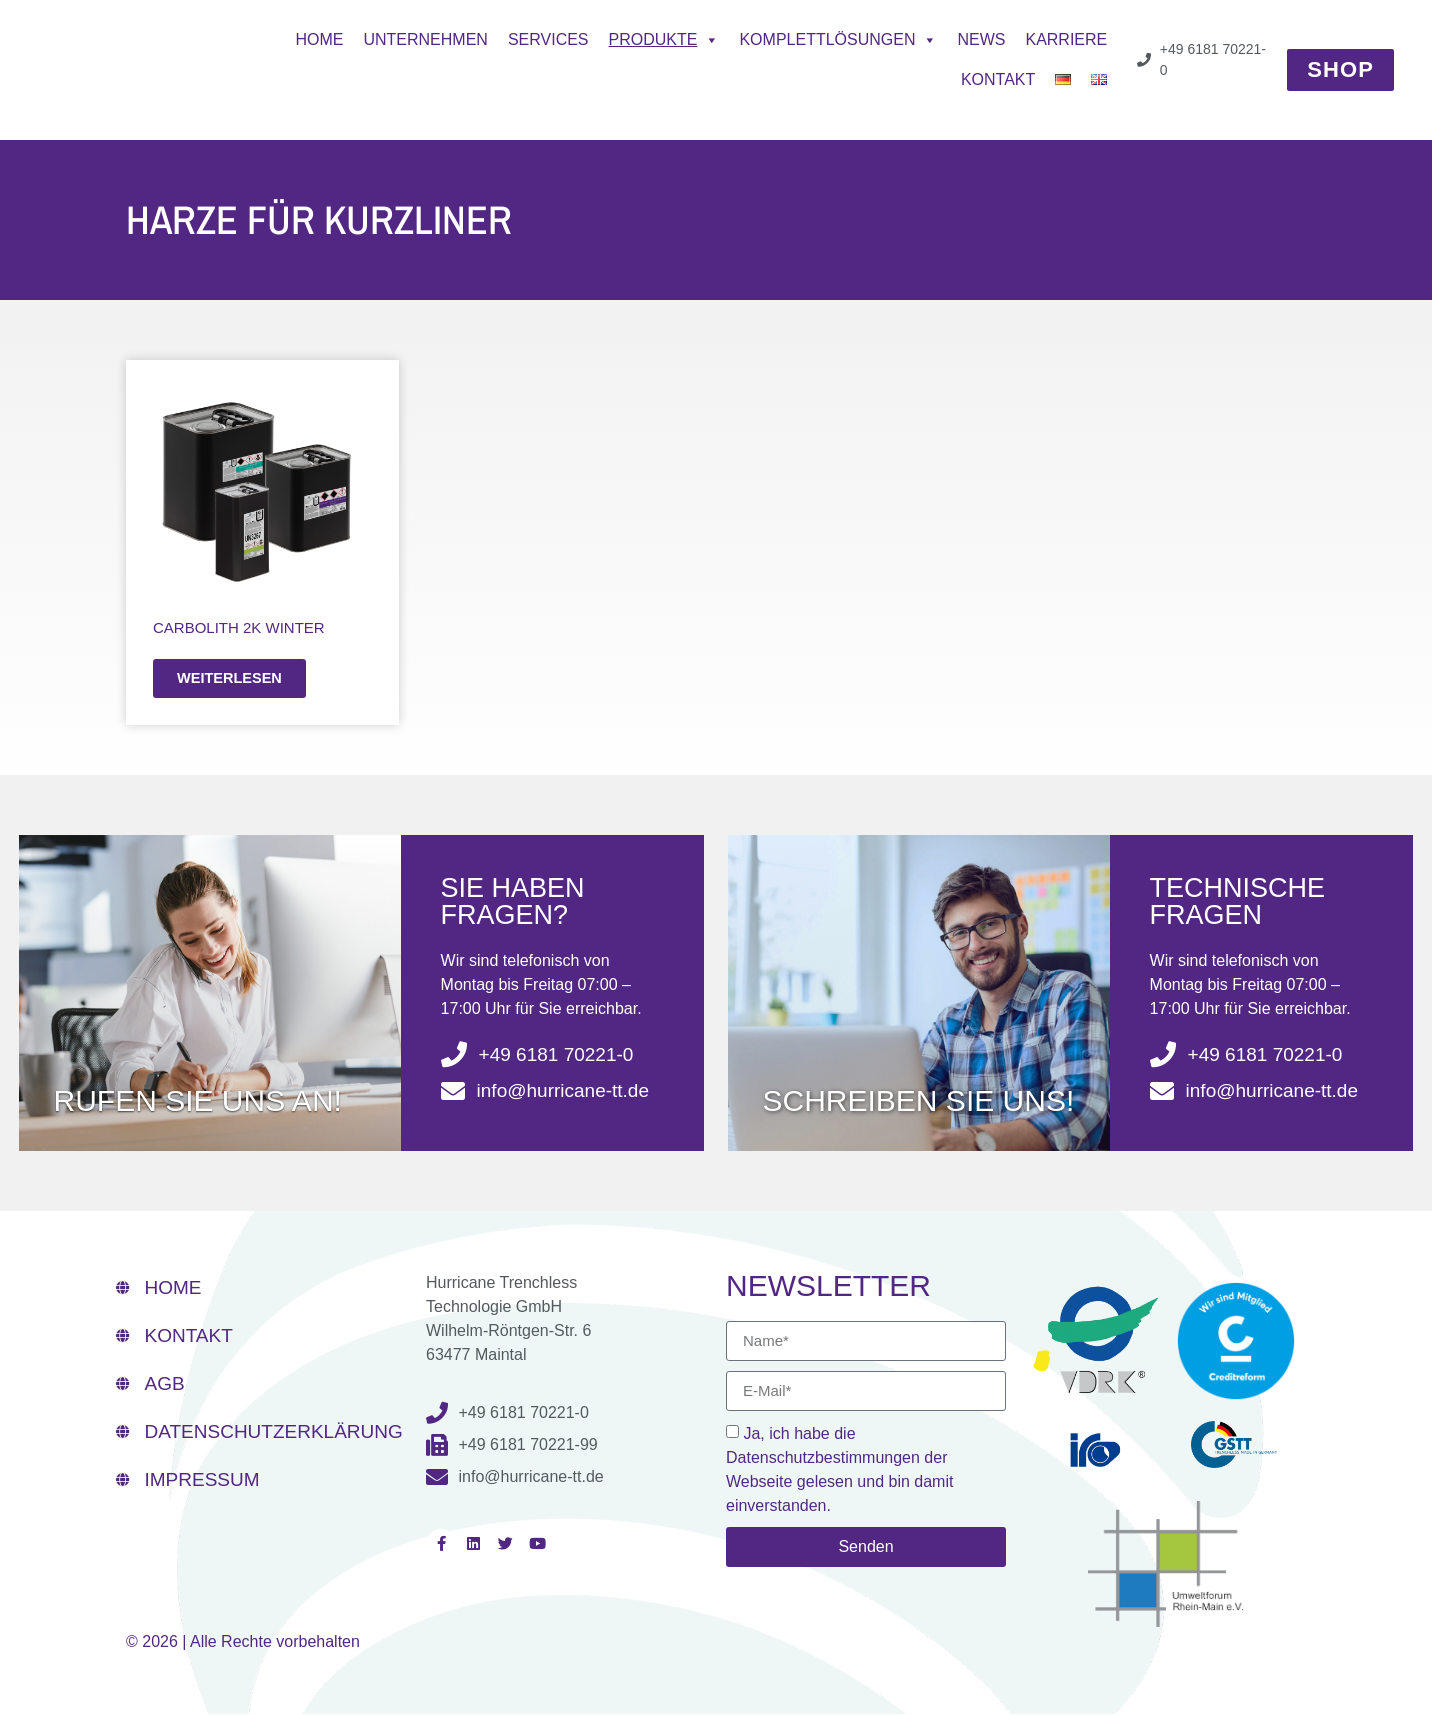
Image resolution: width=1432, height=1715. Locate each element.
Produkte (664, 40)
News (981, 39)
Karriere (1066, 39)
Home (319, 39)
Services (548, 39)
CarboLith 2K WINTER (239, 627)
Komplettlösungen (838, 40)
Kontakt (998, 79)
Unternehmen (425, 39)
